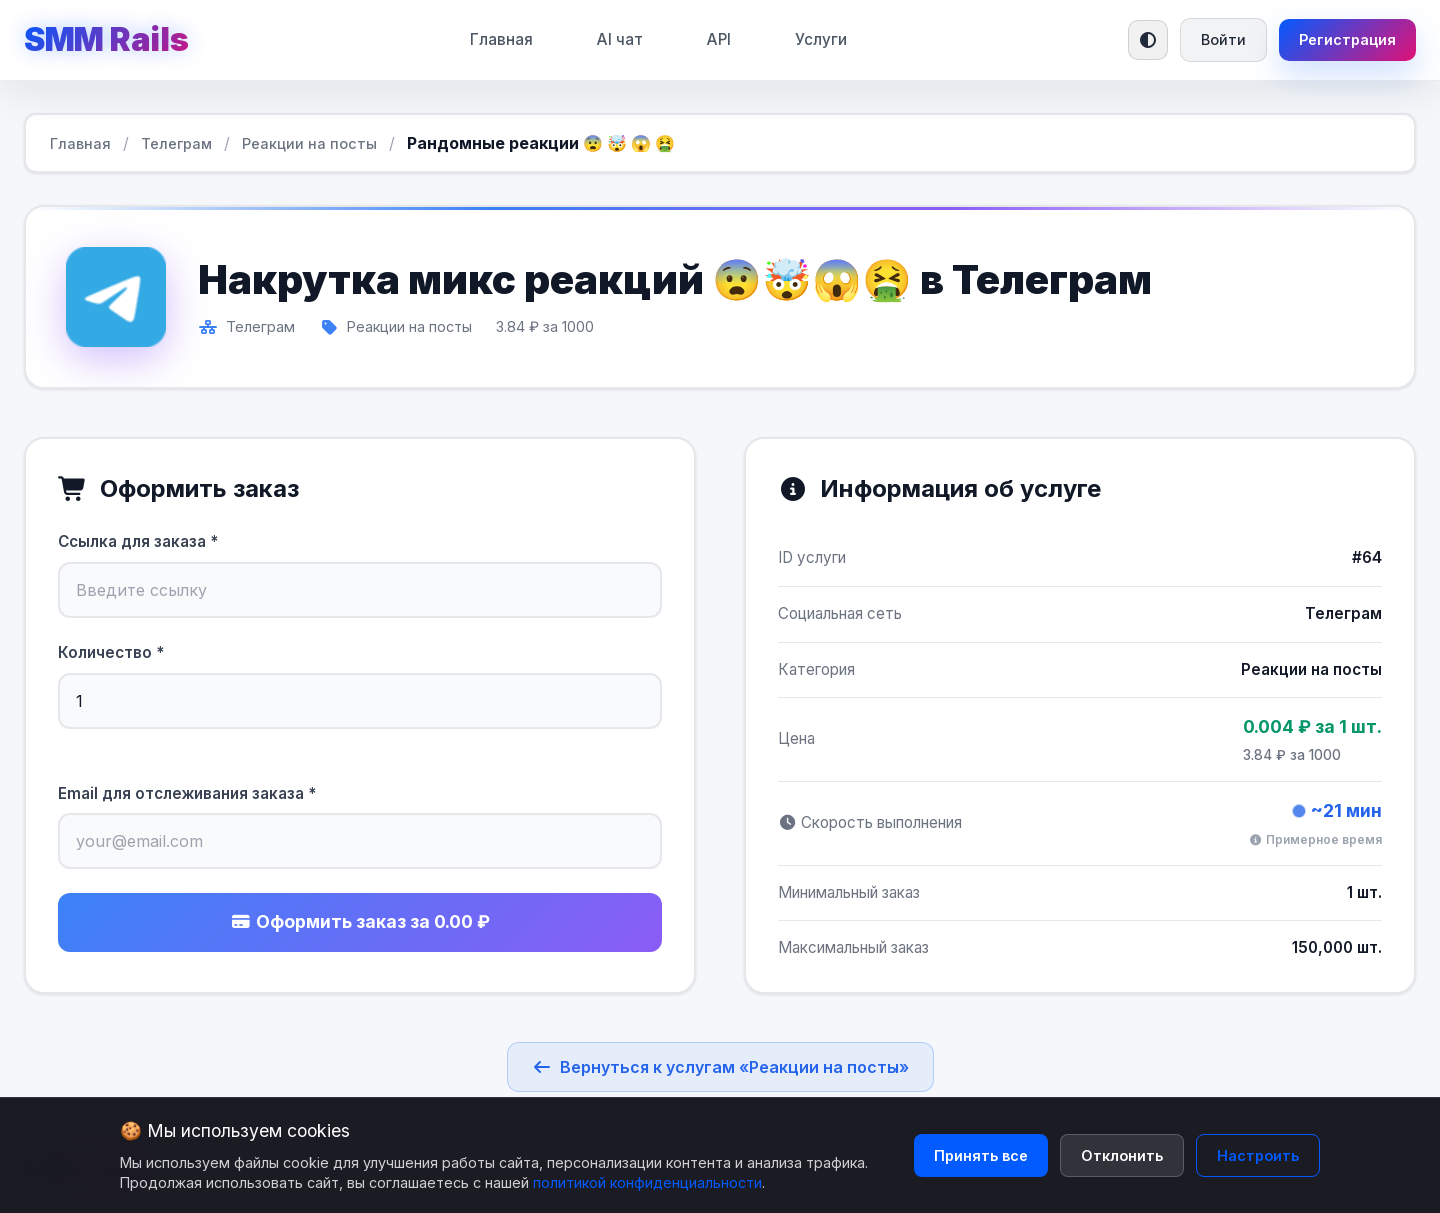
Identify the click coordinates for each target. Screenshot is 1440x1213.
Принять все (981, 1155)
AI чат (620, 39)
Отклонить (1122, 1155)
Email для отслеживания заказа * (187, 793)
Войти (1223, 39)
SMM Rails (106, 39)
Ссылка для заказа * (138, 541)
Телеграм (176, 143)
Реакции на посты (309, 143)
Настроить (1258, 1155)
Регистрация (1347, 39)
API (719, 39)
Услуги (821, 39)
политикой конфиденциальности (647, 1182)
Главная (501, 39)
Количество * (111, 652)
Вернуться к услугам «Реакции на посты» (720, 1067)
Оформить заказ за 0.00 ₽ (360, 921)
